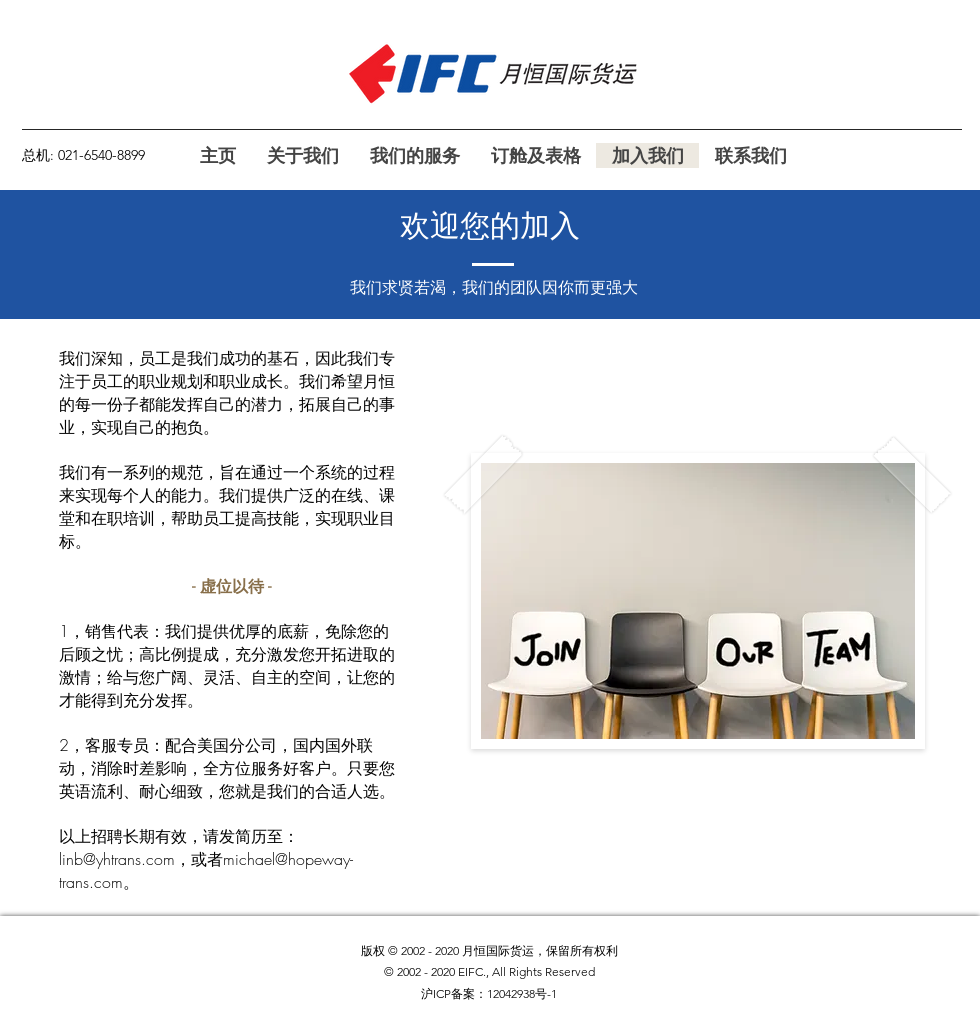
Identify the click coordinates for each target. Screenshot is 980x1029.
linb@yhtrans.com (117, 859)
